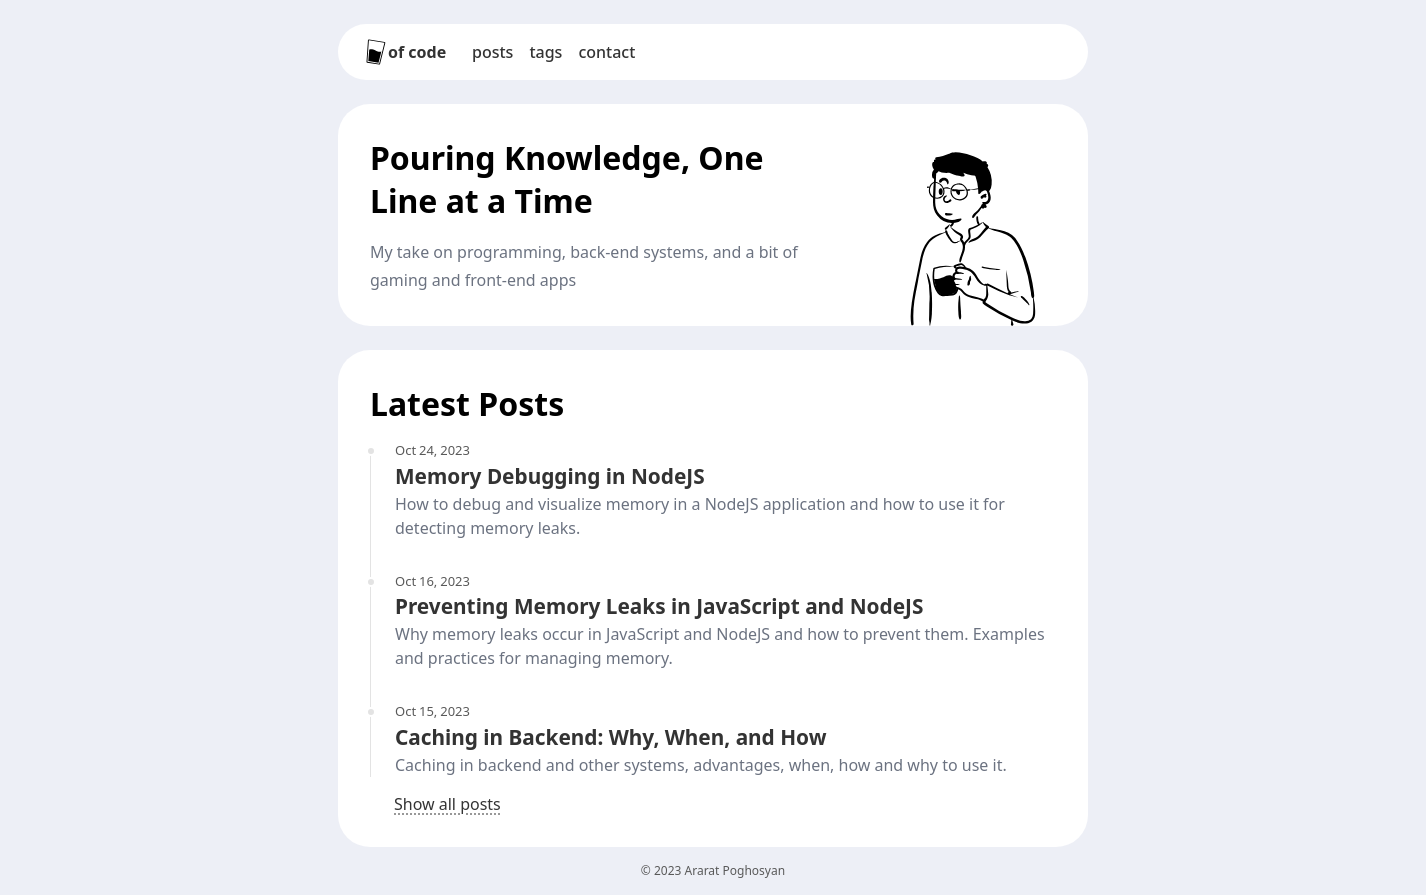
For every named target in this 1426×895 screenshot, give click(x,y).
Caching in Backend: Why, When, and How (610, 737)
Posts (492, 52)
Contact (606, 52)
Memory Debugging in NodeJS (550, 476)
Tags (545, 52)
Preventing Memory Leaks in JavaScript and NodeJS (659, 606)
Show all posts (447, 804)
